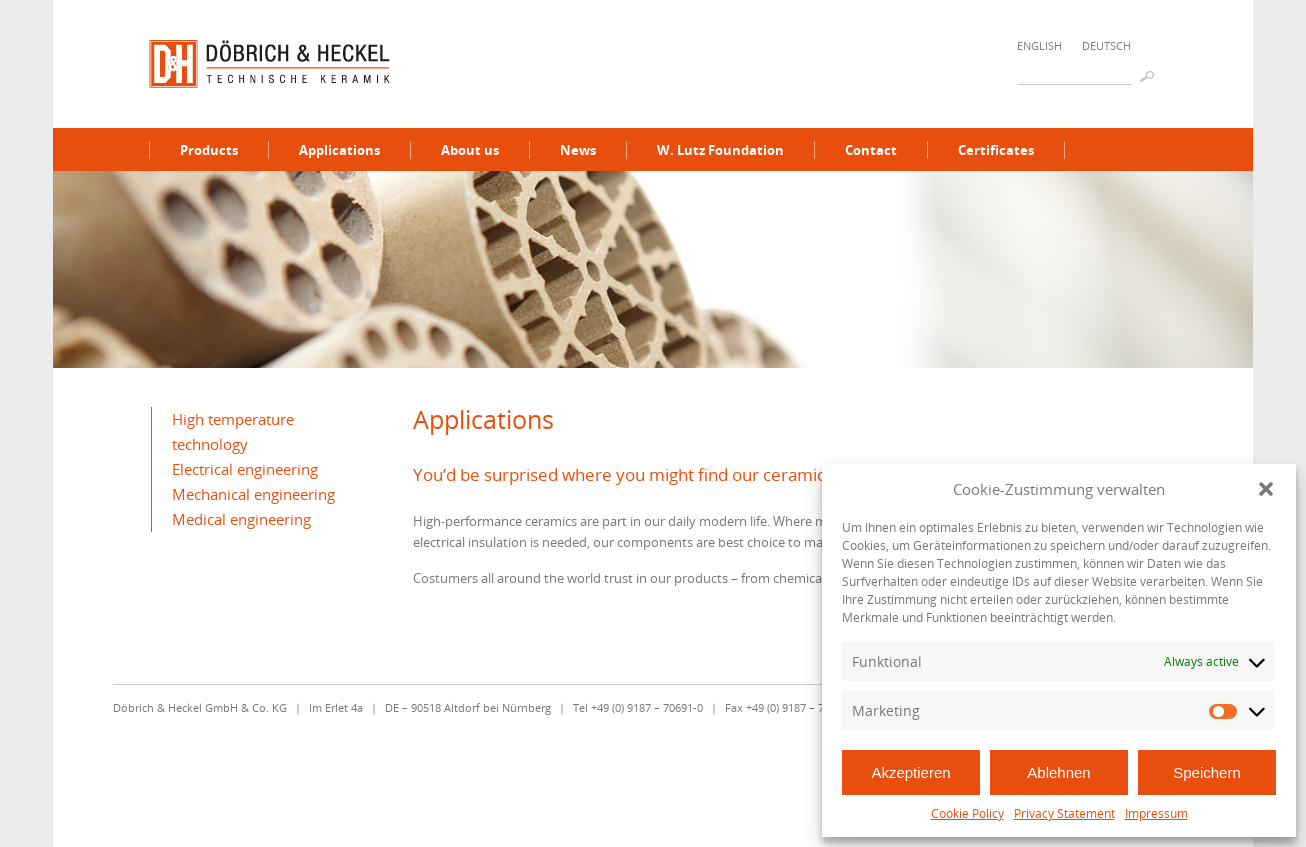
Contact (871, 150)
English (1039, 45)
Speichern (1207, 772)
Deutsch (1106, 45)
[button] (1266, 489)
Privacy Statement (1064, 813)
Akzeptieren (910, 772)
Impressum (1156, 813)
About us (470, 150)
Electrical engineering (245, 469)
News (578, 150)
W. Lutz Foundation (720, 150)
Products (209, 150)
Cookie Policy (967, 813)
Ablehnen (1058, 772)
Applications (339, 150)
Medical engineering (241, 519)
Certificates (996, 150)
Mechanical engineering (253, 494)
